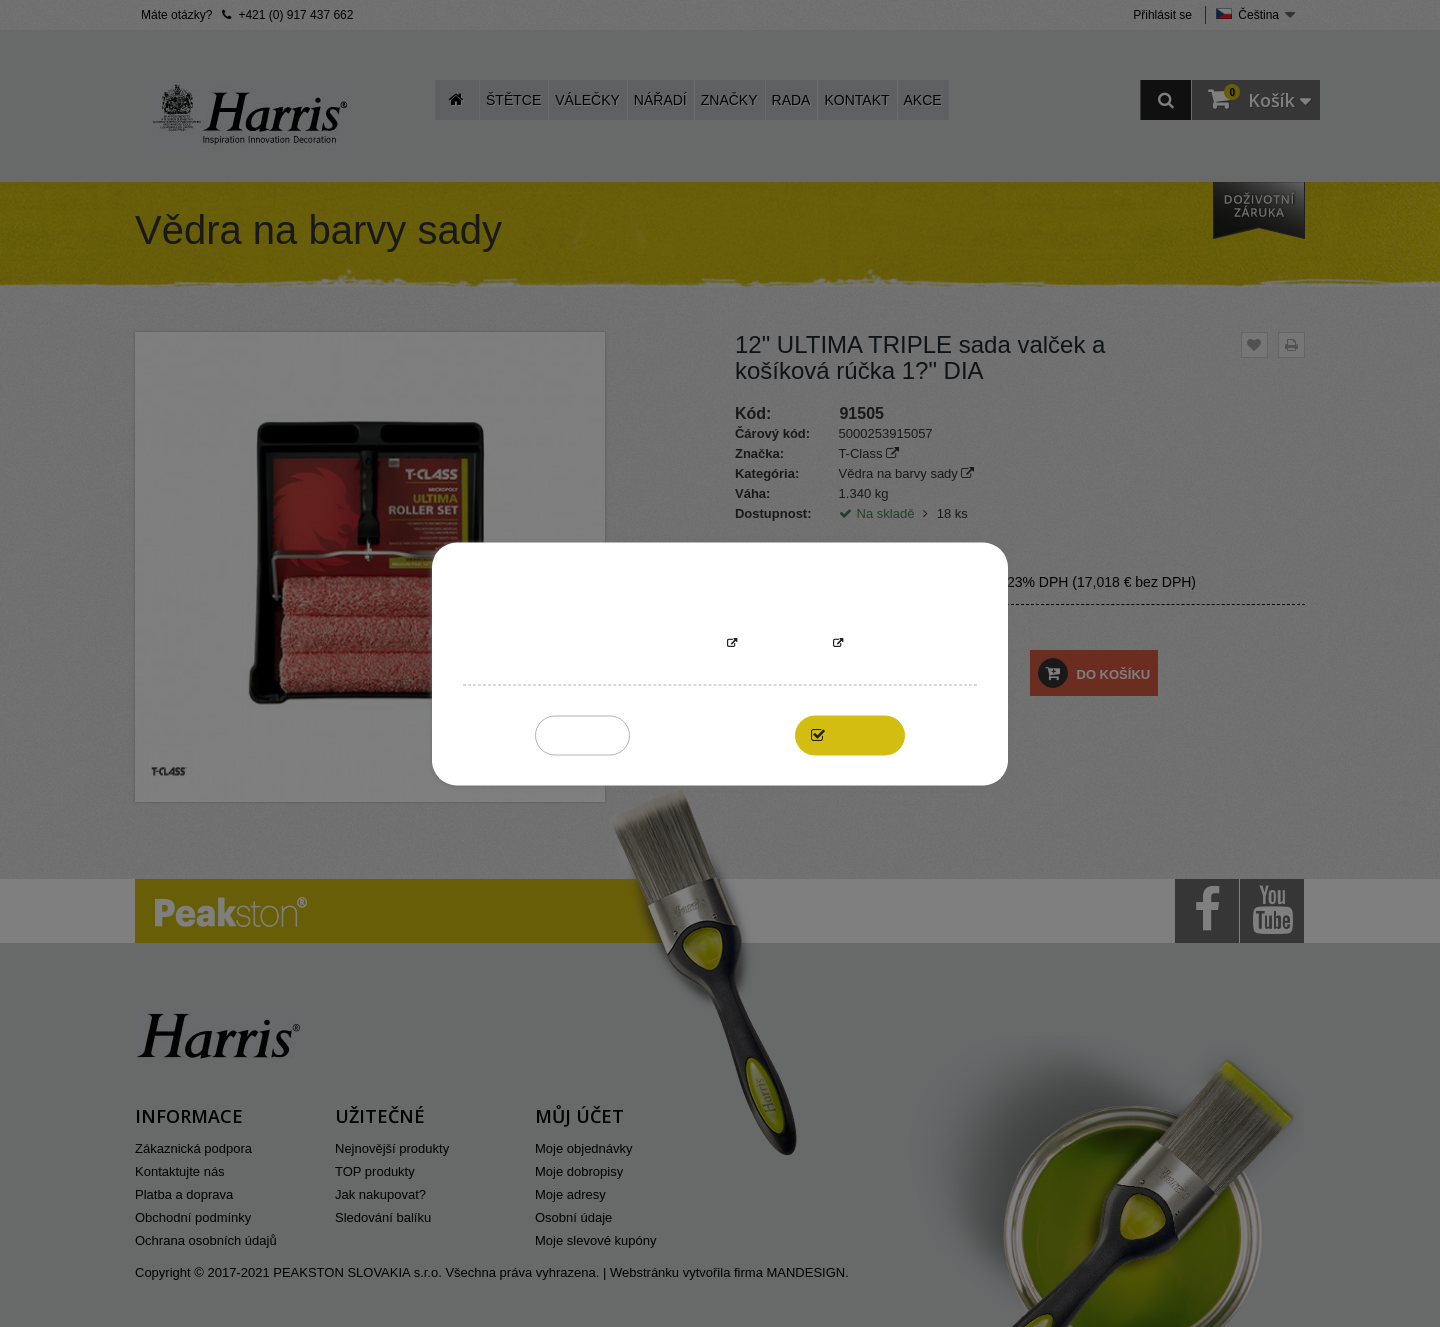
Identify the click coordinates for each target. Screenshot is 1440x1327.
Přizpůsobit (785, 643)
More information (658, 643)
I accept (860, 734)
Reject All (582, 734)
